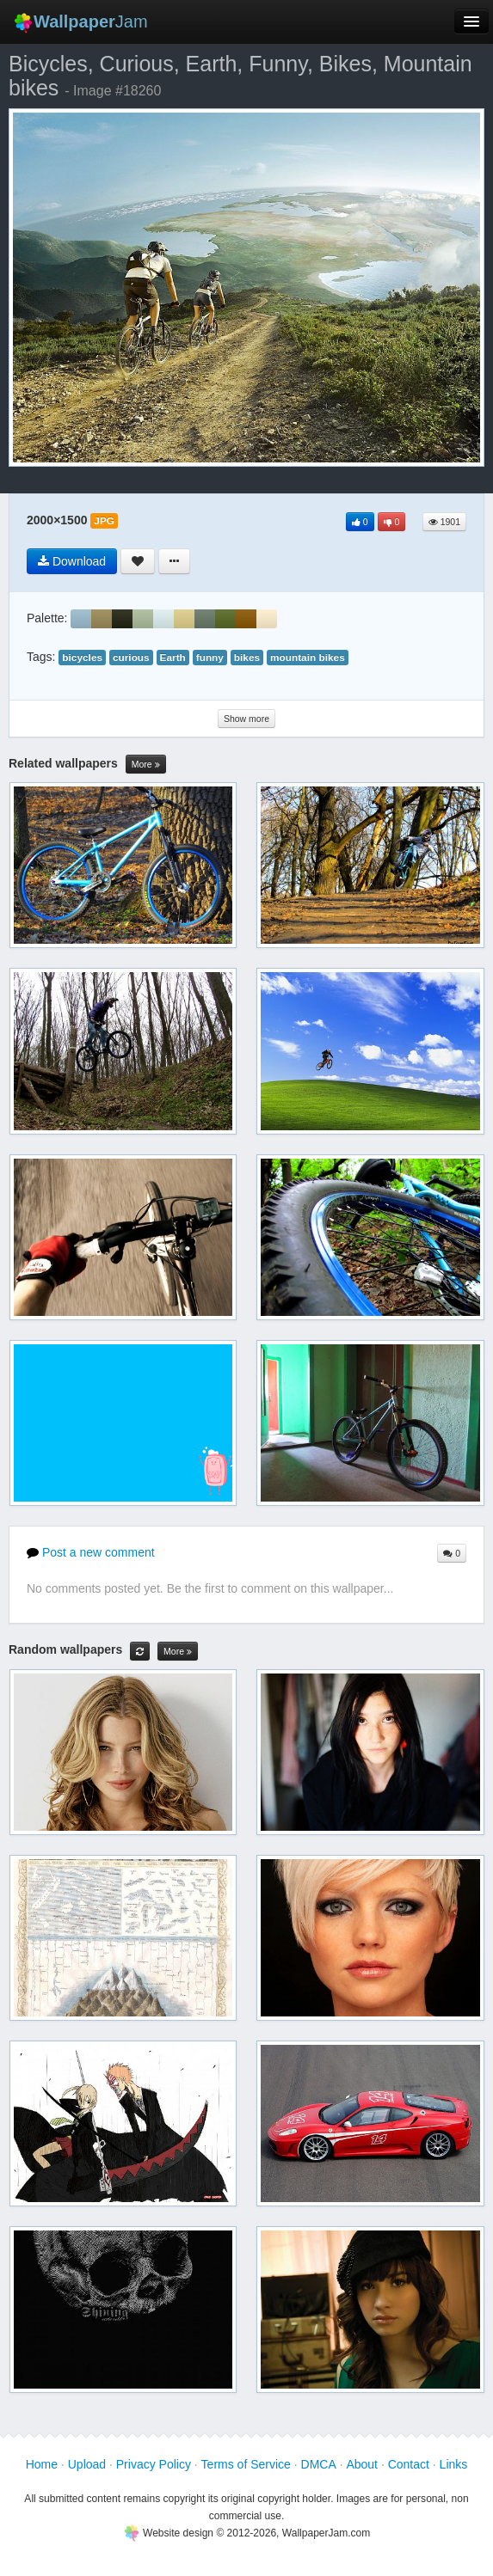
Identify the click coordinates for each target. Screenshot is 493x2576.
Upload (87, 2464)
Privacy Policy (153, 2464)
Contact (408, 2464)
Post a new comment (91, 1552)
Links (454, 2464)
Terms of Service (246, 2464)
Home (42, 2464)
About (362, 2464)
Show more (246, 718)
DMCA (318, 2464)
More (146, 764)
